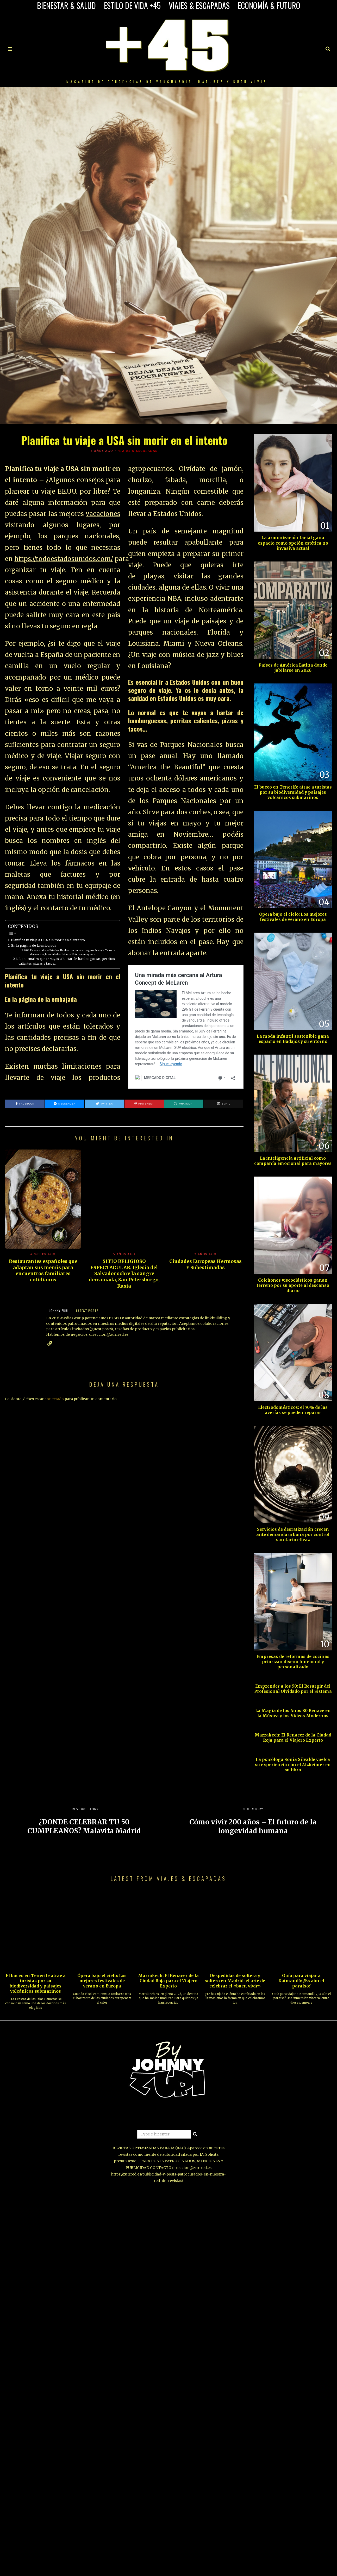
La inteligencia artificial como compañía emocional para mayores (293, 1161)
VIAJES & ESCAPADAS (199, 5)
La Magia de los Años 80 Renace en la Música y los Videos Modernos (293, 1713)
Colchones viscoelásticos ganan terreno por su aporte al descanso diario (293, 1285)
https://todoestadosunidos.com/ (63, 559)
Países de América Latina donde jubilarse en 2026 (293, 668)
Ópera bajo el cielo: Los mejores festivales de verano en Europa (293, 917)
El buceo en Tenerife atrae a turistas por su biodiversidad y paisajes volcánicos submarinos (293, 792)
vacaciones (103, 514)
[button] (195, 2134)
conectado (54, 1399)
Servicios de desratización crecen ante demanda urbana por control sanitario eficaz (292, 1534)
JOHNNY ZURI (58, 1310)
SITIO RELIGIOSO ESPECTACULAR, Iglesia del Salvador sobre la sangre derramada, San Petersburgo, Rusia (124, 1273)
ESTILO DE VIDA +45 (132, 5)
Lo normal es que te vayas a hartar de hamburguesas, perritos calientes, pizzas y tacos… (66, 961)
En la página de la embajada (33, 945)
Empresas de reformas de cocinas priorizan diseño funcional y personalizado (293, 1661)
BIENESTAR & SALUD (66, 5)
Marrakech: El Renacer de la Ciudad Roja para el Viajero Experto (293, 1738)
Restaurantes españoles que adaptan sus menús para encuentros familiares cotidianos (43, 1270)
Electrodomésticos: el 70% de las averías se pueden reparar (293, 1410)
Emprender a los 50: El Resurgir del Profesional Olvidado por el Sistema (293, 1689)
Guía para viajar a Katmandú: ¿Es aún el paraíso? (301, 1981)
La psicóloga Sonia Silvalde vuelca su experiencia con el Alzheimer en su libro (293, 1764)
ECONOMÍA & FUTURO (269, 5)
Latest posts (87, 1310)
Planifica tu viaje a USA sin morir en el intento (48, 940)
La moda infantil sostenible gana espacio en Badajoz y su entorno (293, 1039)
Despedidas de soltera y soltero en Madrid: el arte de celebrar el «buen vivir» (235, 1981)
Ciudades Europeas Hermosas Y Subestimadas (205, 1264)
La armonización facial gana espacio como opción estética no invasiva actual (293, 543)
